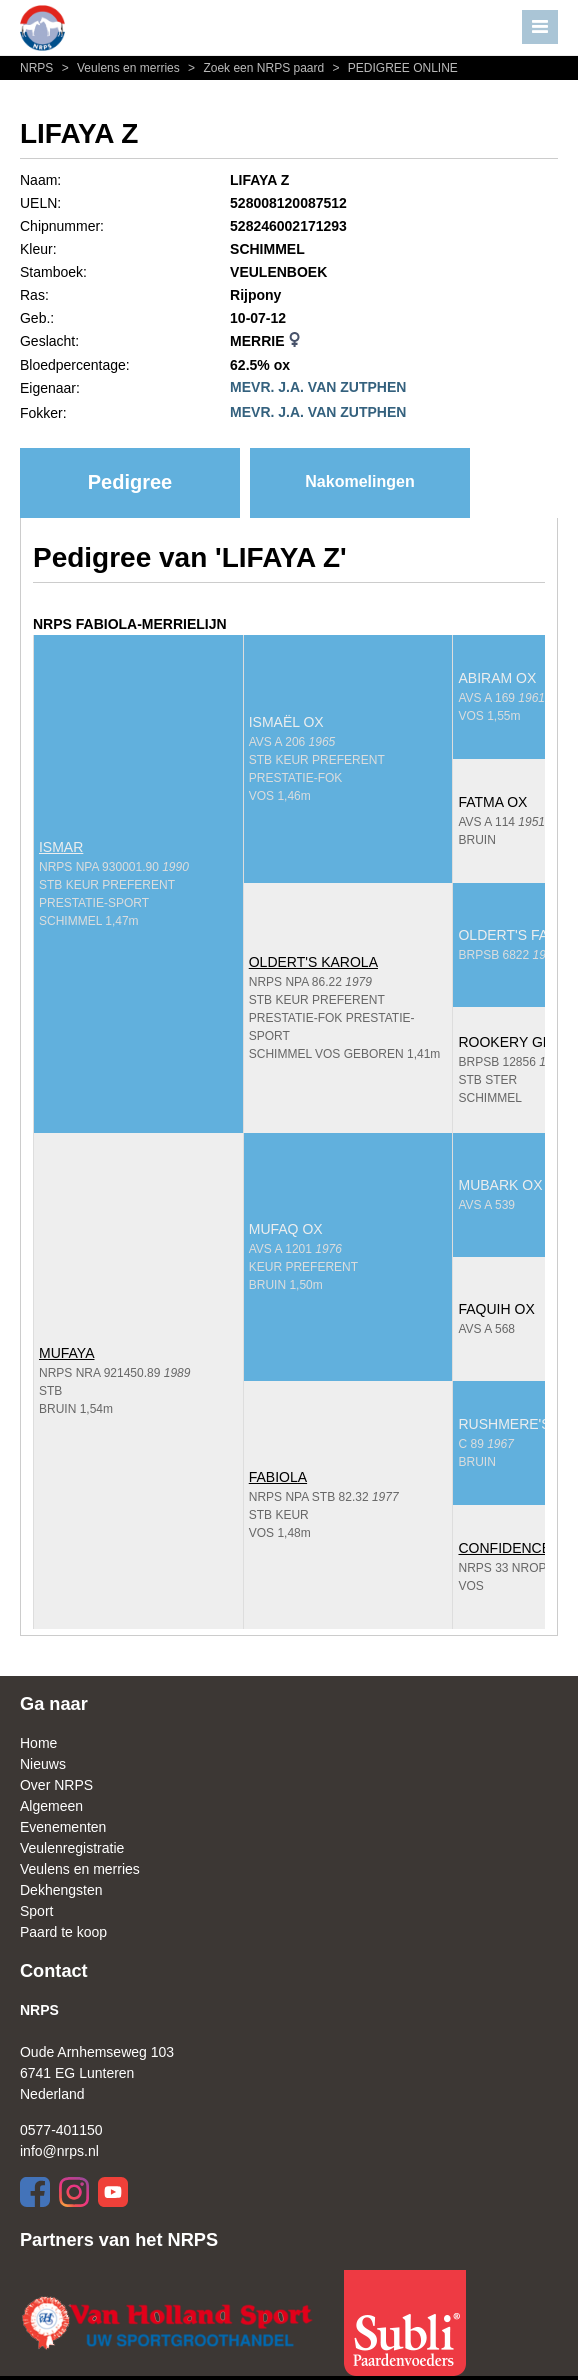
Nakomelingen (359, 481)
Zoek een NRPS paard (255, 68)
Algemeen (51, 1806)
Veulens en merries (120, 68)
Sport (36, 1911)
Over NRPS (56, 1785)
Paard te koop (63, 1932)
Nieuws (43, 1764)
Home (38, 1743)
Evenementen (63, 1827)
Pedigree (130, 482)
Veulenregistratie (72, 1848)
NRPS (38, 68)
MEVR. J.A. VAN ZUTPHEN (318, 387)
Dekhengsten (61, 1890)
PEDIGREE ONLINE (393, 68)
